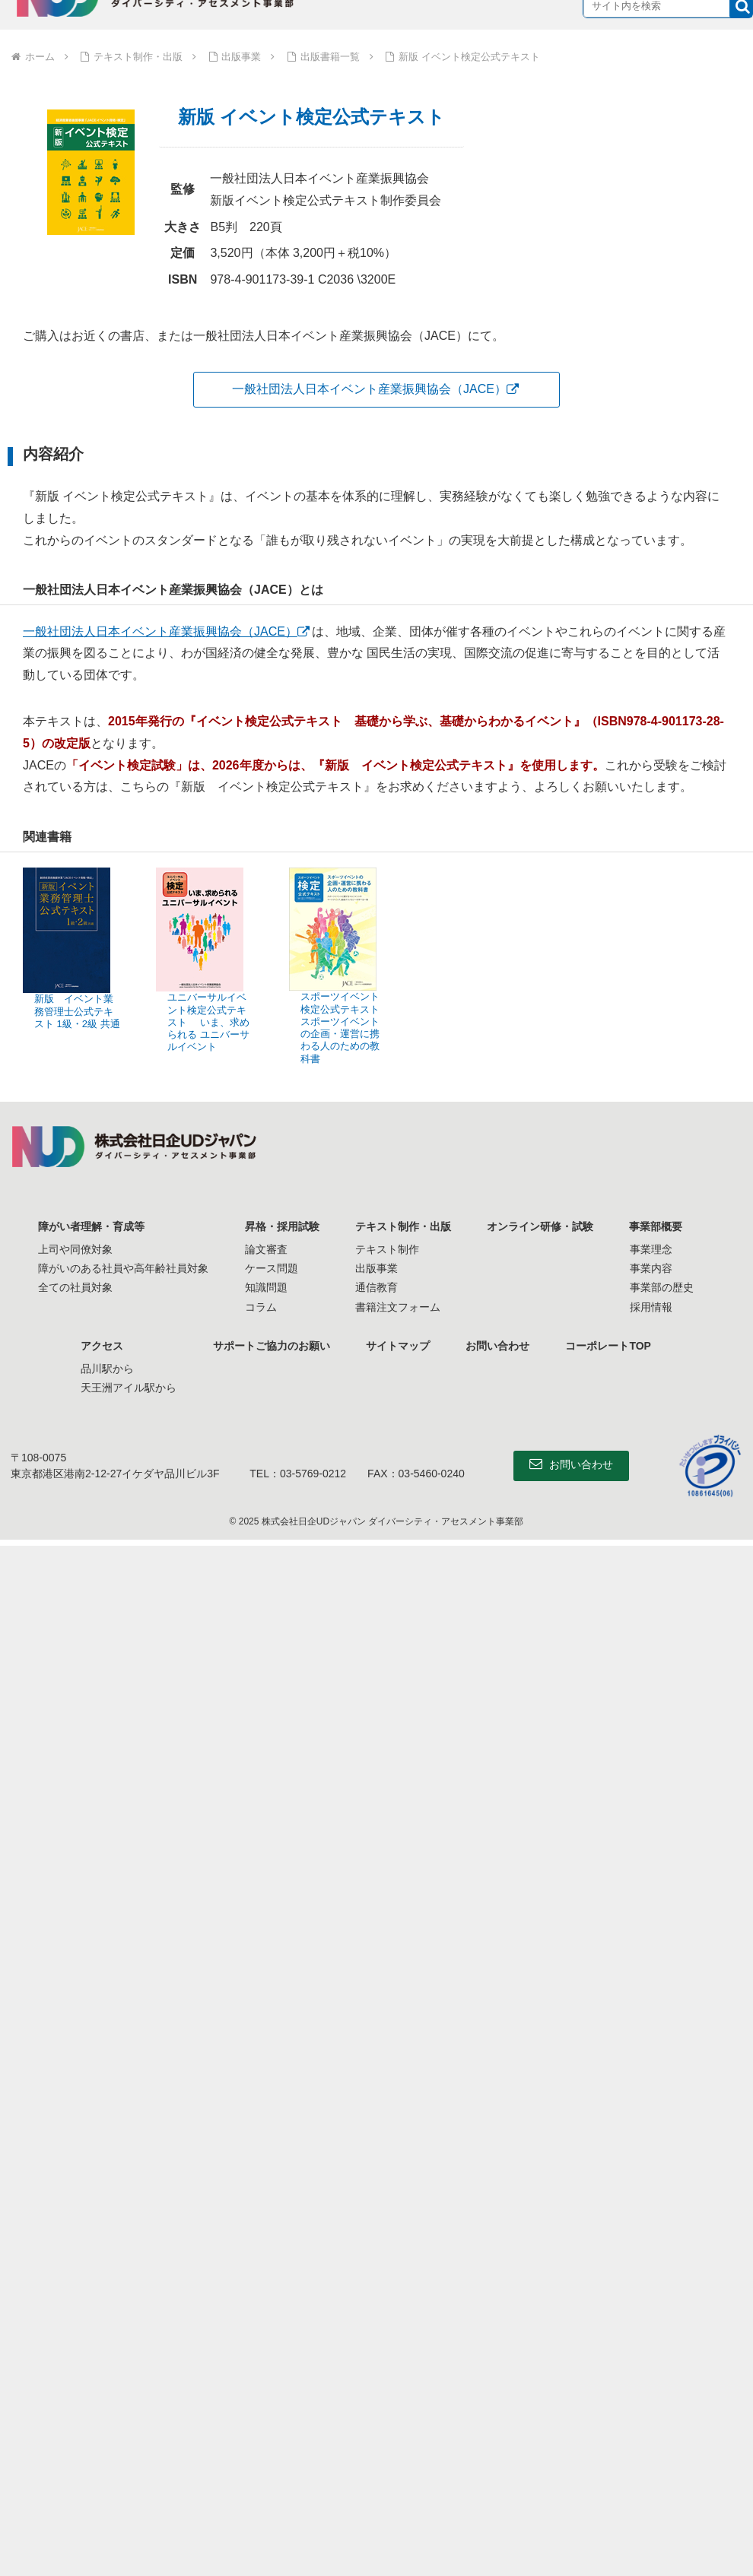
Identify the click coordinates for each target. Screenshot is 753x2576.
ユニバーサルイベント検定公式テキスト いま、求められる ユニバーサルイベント (208, 1021)
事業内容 (652, 1268)
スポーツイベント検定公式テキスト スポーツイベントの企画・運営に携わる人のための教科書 (340, 1027)
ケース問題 (270, 1268)
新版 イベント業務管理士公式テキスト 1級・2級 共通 (77, 1011)
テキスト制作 (387, 1249)
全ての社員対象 (74, 1287)
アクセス (101, 1346)
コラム (260, 1307)
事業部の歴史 (662, 1287)
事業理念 (652, 1249)
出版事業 (376, 1268)
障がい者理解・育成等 (90, 1226)
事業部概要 (657, 1226)
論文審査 (265, 1249)
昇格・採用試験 (281, 1226)
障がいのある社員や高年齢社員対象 (122, 1268)
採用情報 (652, 1307)
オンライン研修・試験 (541, 1226)
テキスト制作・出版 (403, 1226)
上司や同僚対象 (74, 1249)
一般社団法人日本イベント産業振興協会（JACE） (369, 388)
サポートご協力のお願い (270, 1346)
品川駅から (106, 1369)
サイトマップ (398, 1346)
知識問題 (265, 1287)
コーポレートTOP (610, 1346)
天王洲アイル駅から (128, 1388)
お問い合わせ (498, 1346)
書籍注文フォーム (397, 1307)
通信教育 (376, 1287)
